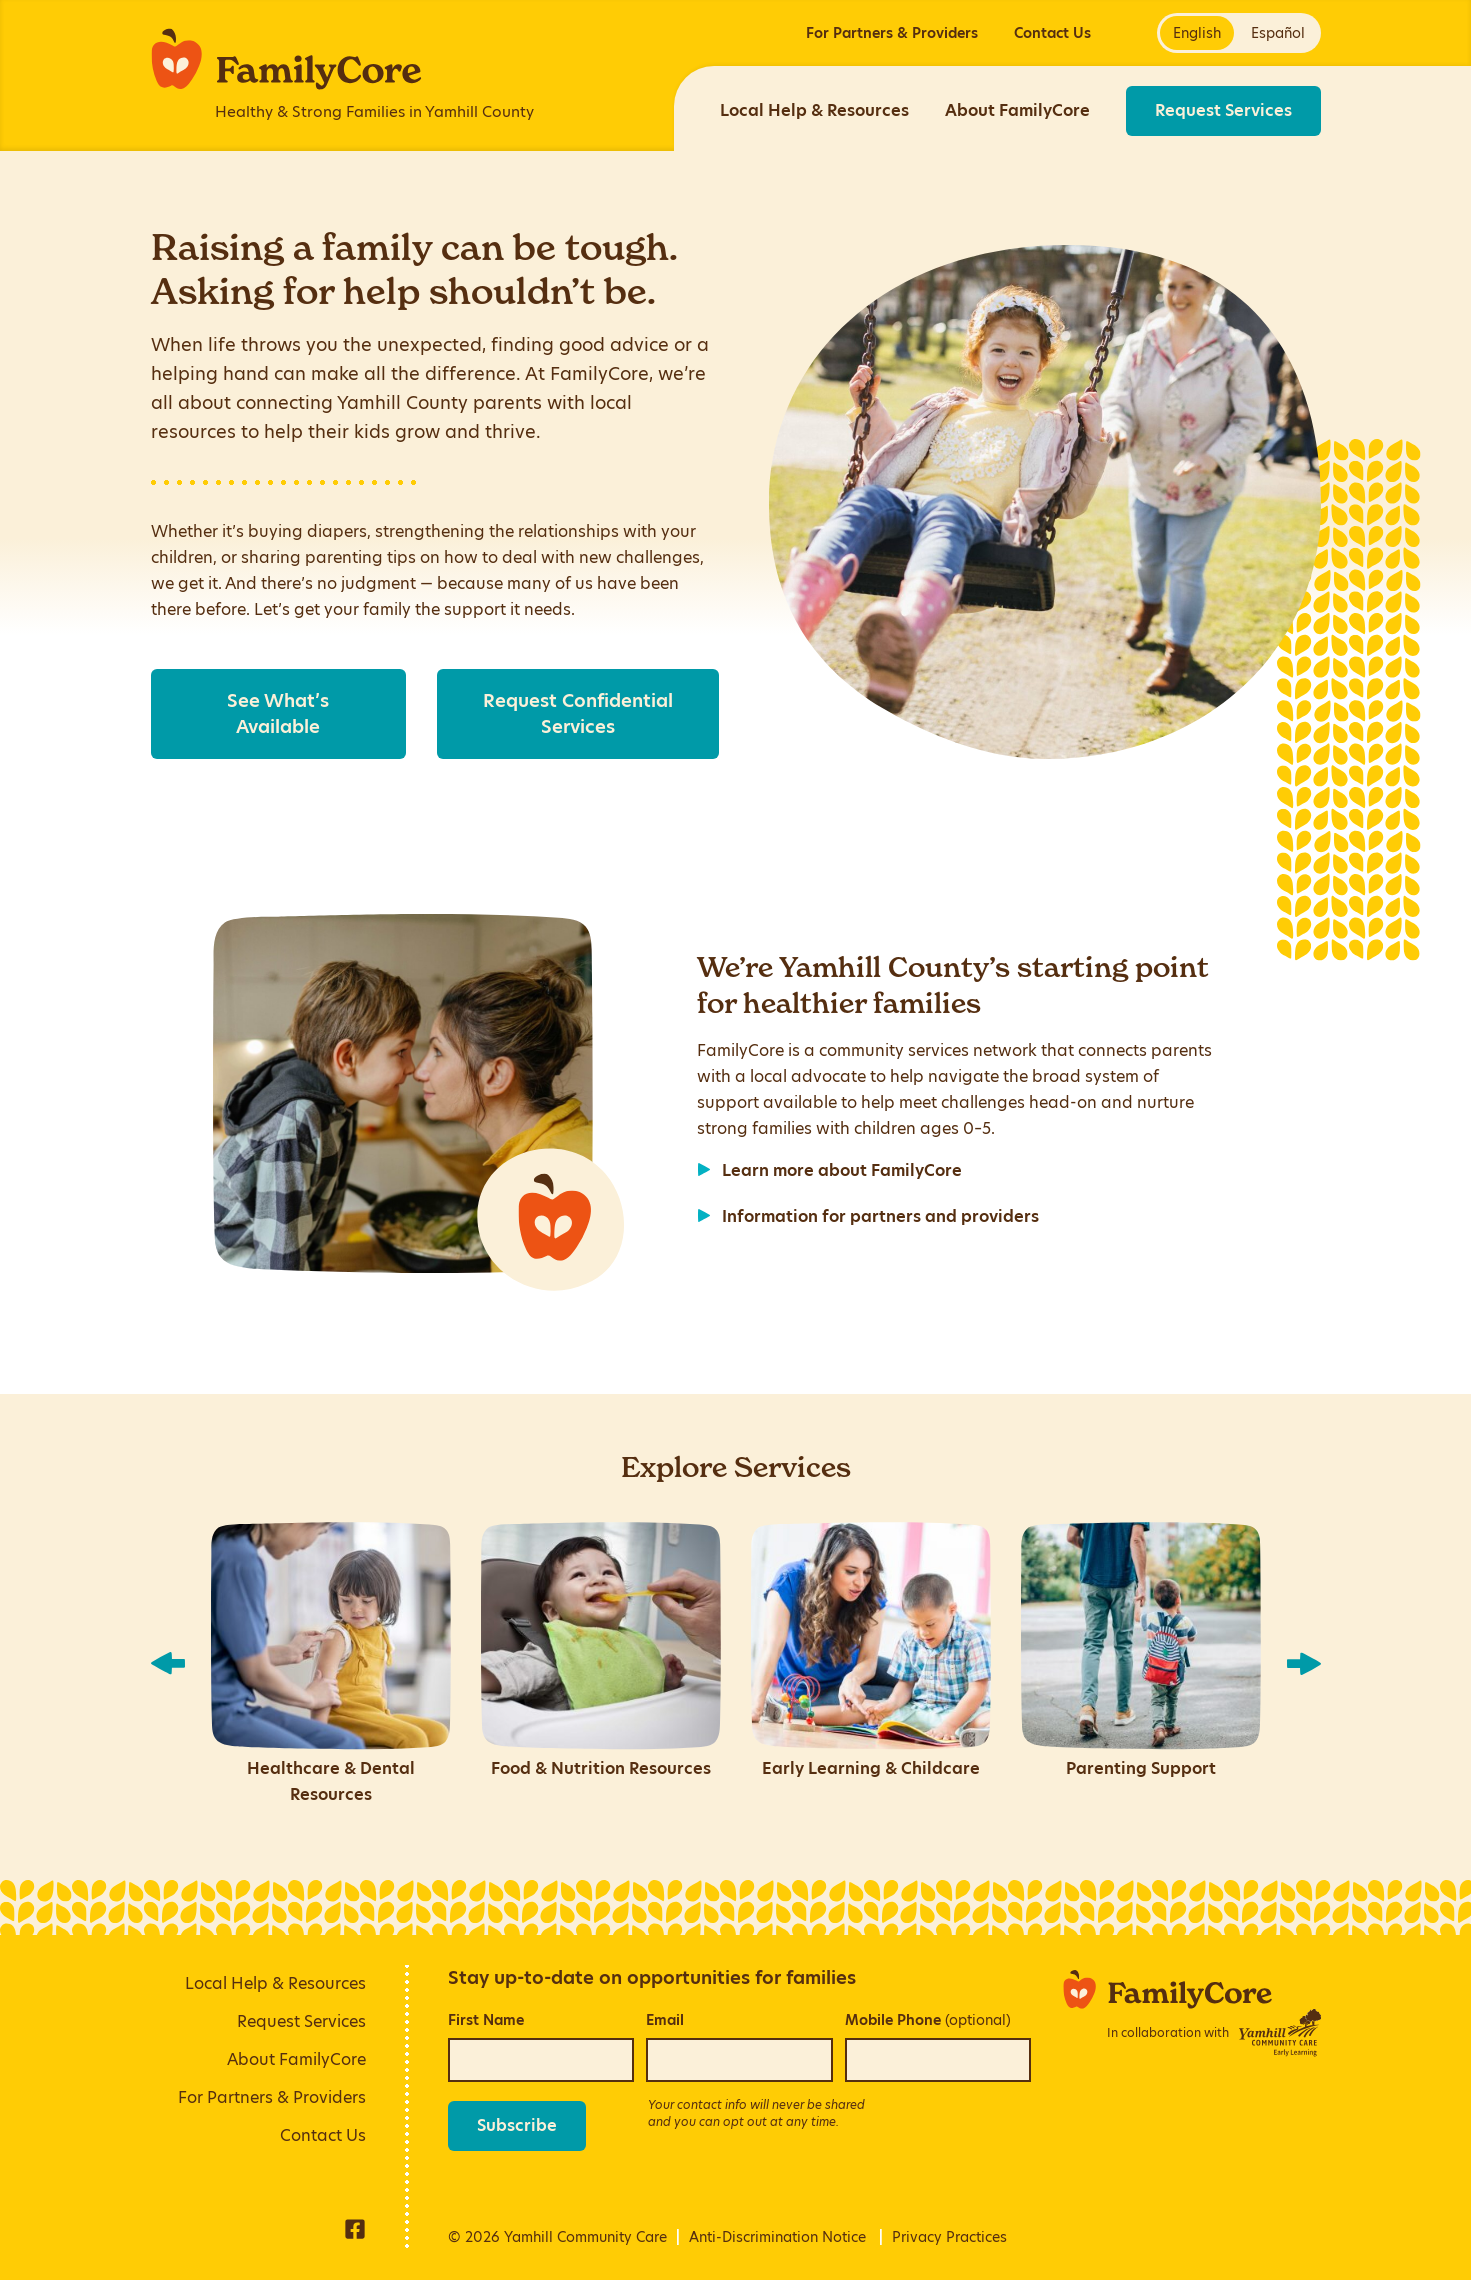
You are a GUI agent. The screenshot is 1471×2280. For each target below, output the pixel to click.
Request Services (1223, 110)
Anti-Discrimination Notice (777, 2237)
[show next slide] (1304, 1663)
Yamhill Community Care (585, 2237)
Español (1278, 33)
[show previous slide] (168, 1663)
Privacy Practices (949, 2237)
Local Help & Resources (814, 110)
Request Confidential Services (578, 713)
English (1197, 33)
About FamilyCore (1017, 110)
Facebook (355, 2229)
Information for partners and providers (880, 1216)
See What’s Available (278, 713)
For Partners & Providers (892, 33)
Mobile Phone (928, 2020)
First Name (486, 2020)
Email (665, 2020)
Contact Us (1052, 33)
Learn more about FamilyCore (842, 1170)
